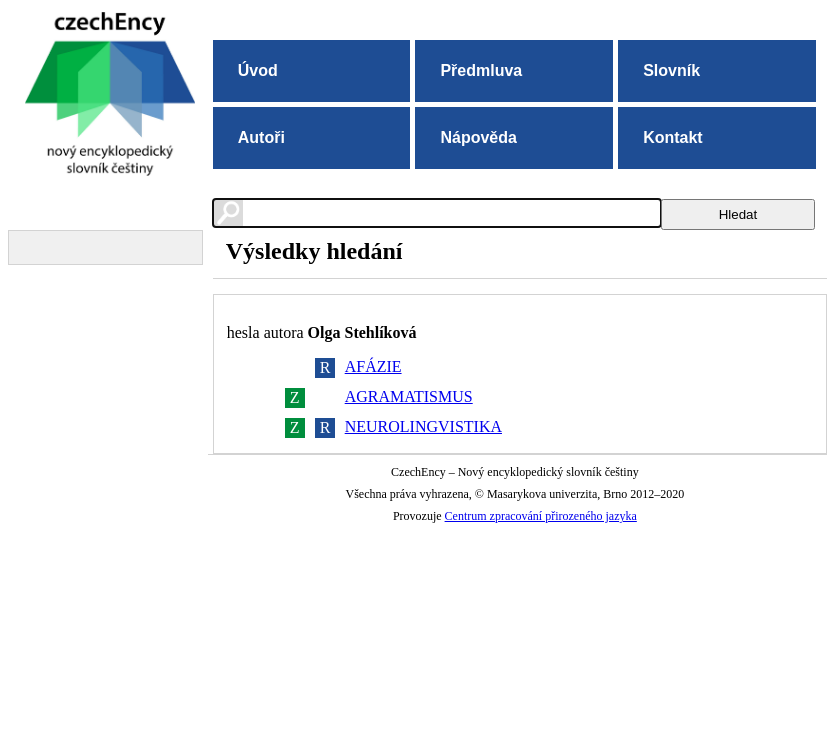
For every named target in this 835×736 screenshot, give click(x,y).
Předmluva (481, 70)
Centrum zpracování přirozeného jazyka (541, 516)
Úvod (258, 70)
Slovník (671, 70)
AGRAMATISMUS (409, 396)
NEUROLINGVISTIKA (423, 426)
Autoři (261, 137)
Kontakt (673, 137)
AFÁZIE (373, 366)
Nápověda (478, 137)
